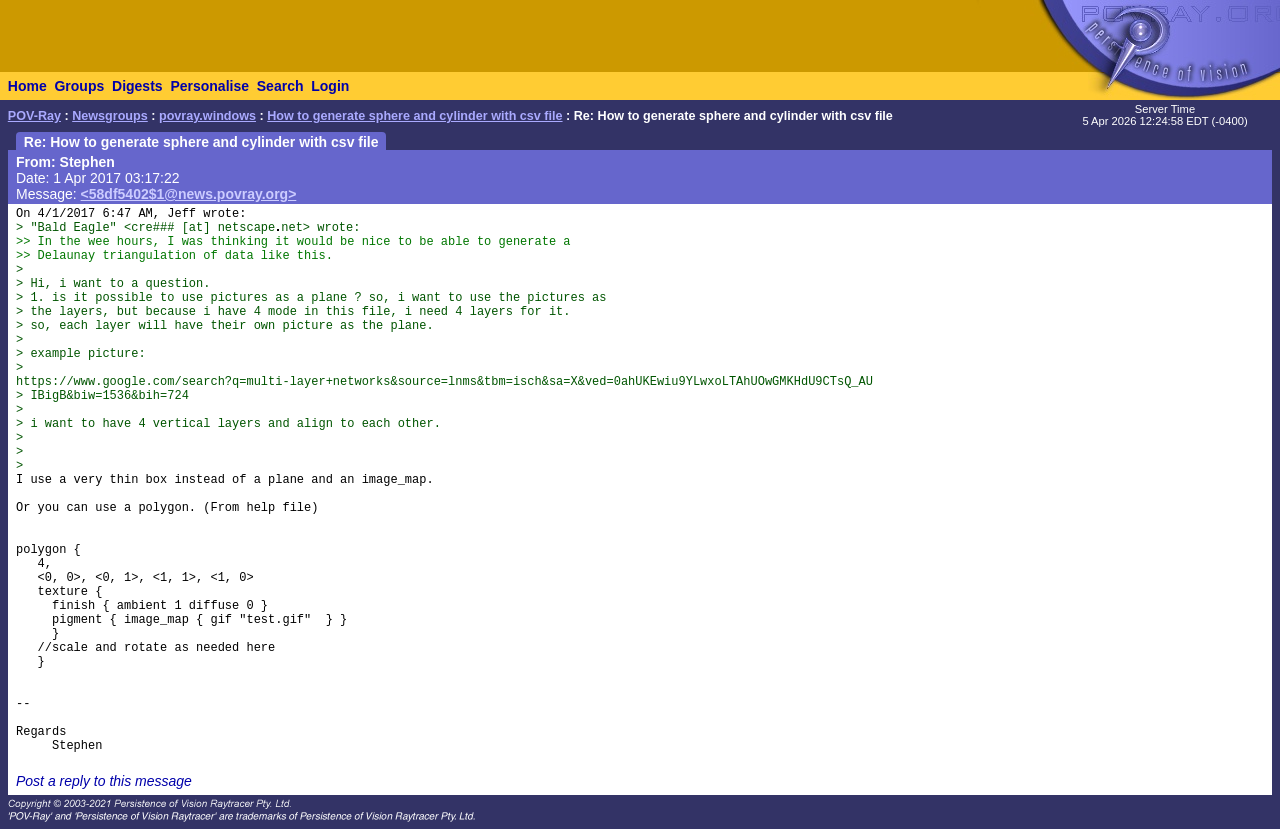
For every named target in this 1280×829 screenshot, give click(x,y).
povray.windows (207, 116)
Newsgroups (110, 116)
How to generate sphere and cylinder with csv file (414, 116)
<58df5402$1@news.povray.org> (189, 194)
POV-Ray (34, 116)
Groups (79, 86)
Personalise (209, 86)
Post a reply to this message (104, 781)
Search (280, 86)
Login (330, 86)
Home (27, 86)
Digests (137, 86)
